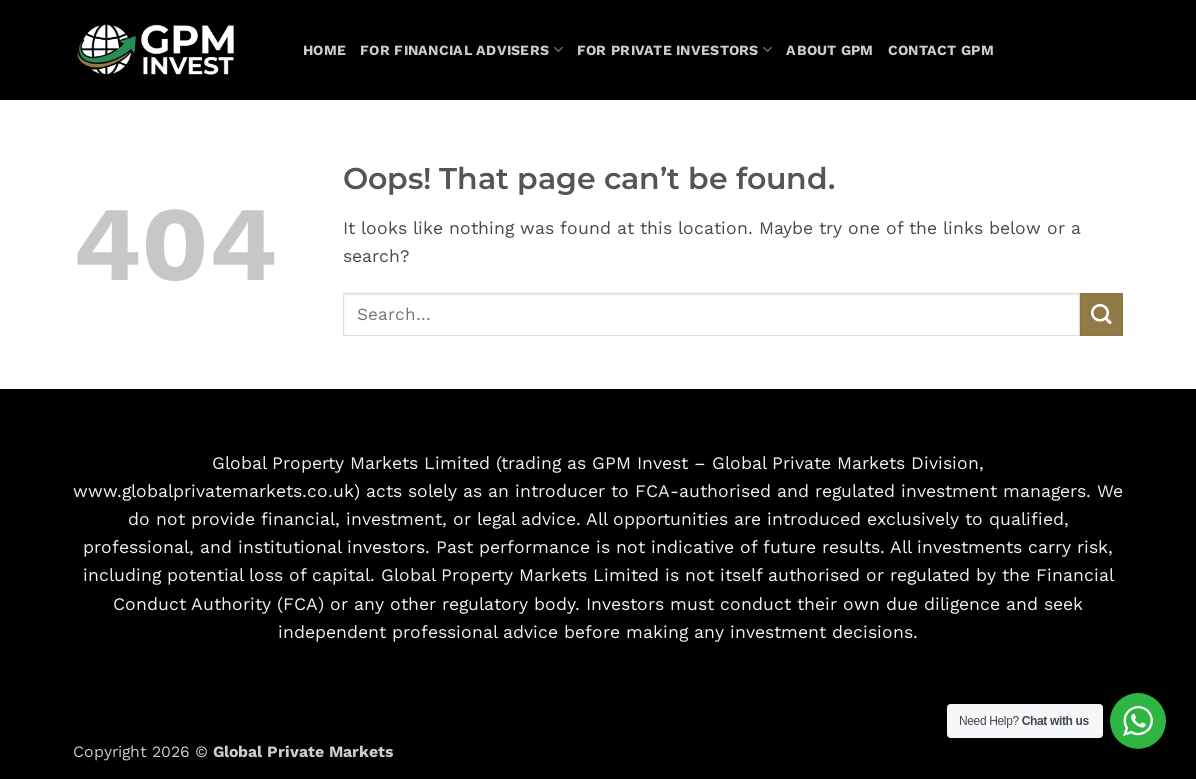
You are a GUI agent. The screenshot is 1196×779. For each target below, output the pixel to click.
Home (324, 50)
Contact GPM (941, 50)
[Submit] (1101, 314)
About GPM (830, 50)
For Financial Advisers (461, 49)
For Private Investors (674, 49)
